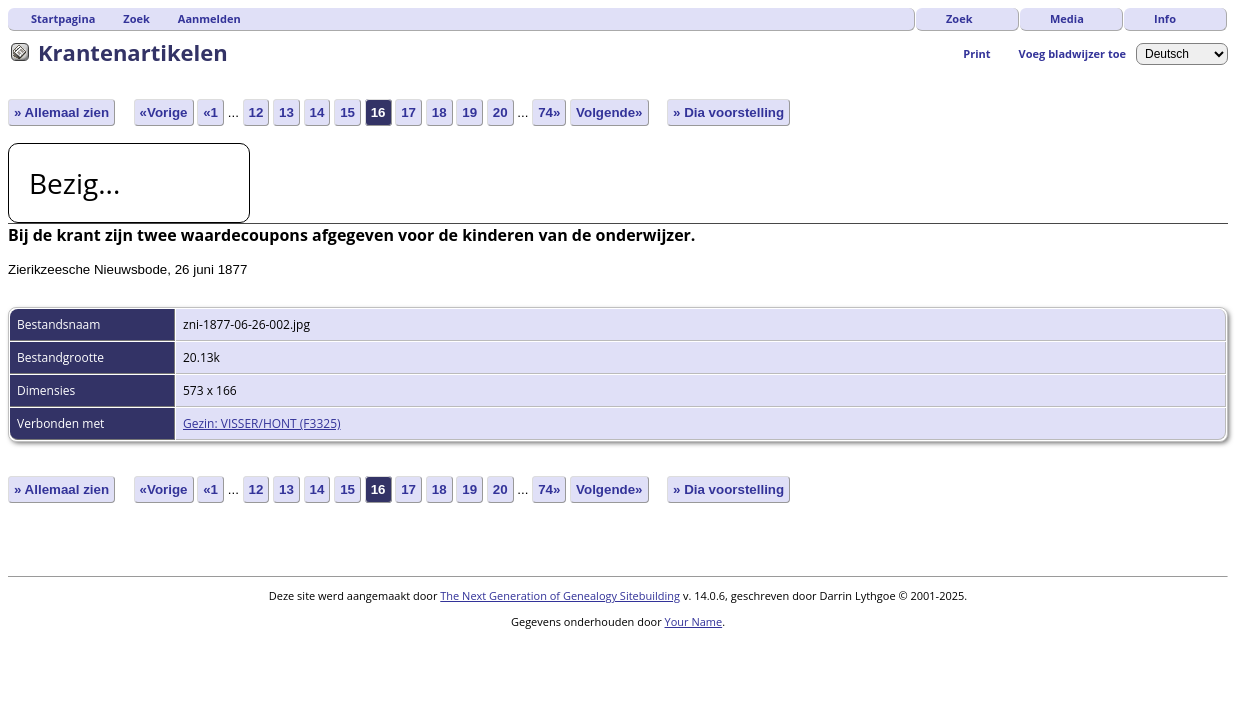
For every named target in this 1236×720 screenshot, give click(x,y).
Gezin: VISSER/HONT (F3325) (262, 423)
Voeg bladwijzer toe (1072, 53)
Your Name (694, 621)
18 (439, 112)
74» (549, 112)
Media (1067, 18)
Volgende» (609, 112)
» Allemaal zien (61, 112)
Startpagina (63, 18)
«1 (210, 112)
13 (286, 112)
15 (347, 112)
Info (1165, 18)
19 (469, 112)
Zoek (959, 18)
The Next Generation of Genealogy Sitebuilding (560, 595)
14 (317, 112)
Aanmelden (209, 18)
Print (976, 53)
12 (256, 112)
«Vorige (164, 112)
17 (408, 112)
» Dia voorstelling (728, 112)
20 (500, 112)
